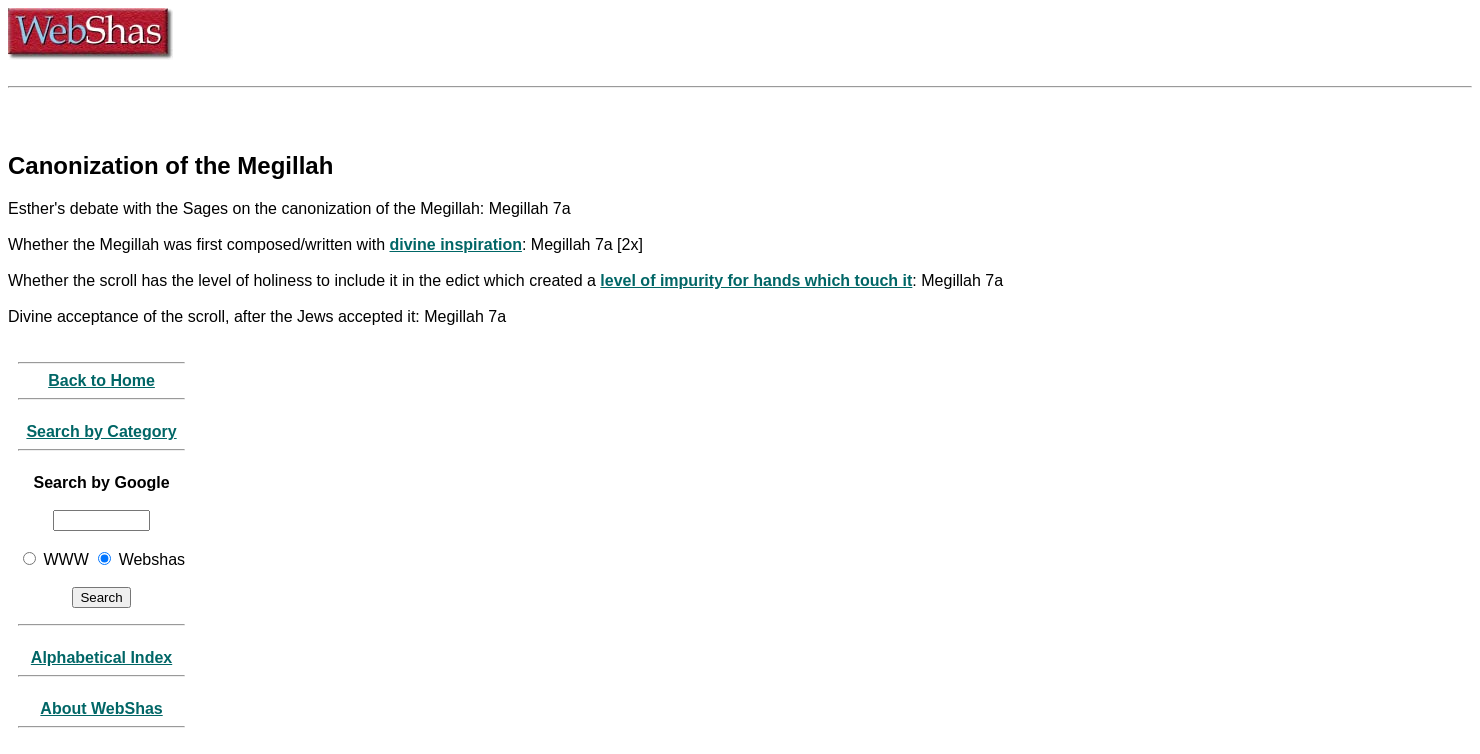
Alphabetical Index (101, 657)
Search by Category (101, 431)
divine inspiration (455, 244)
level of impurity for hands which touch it (756, 280)
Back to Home (101, 380)
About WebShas (101, 708)
